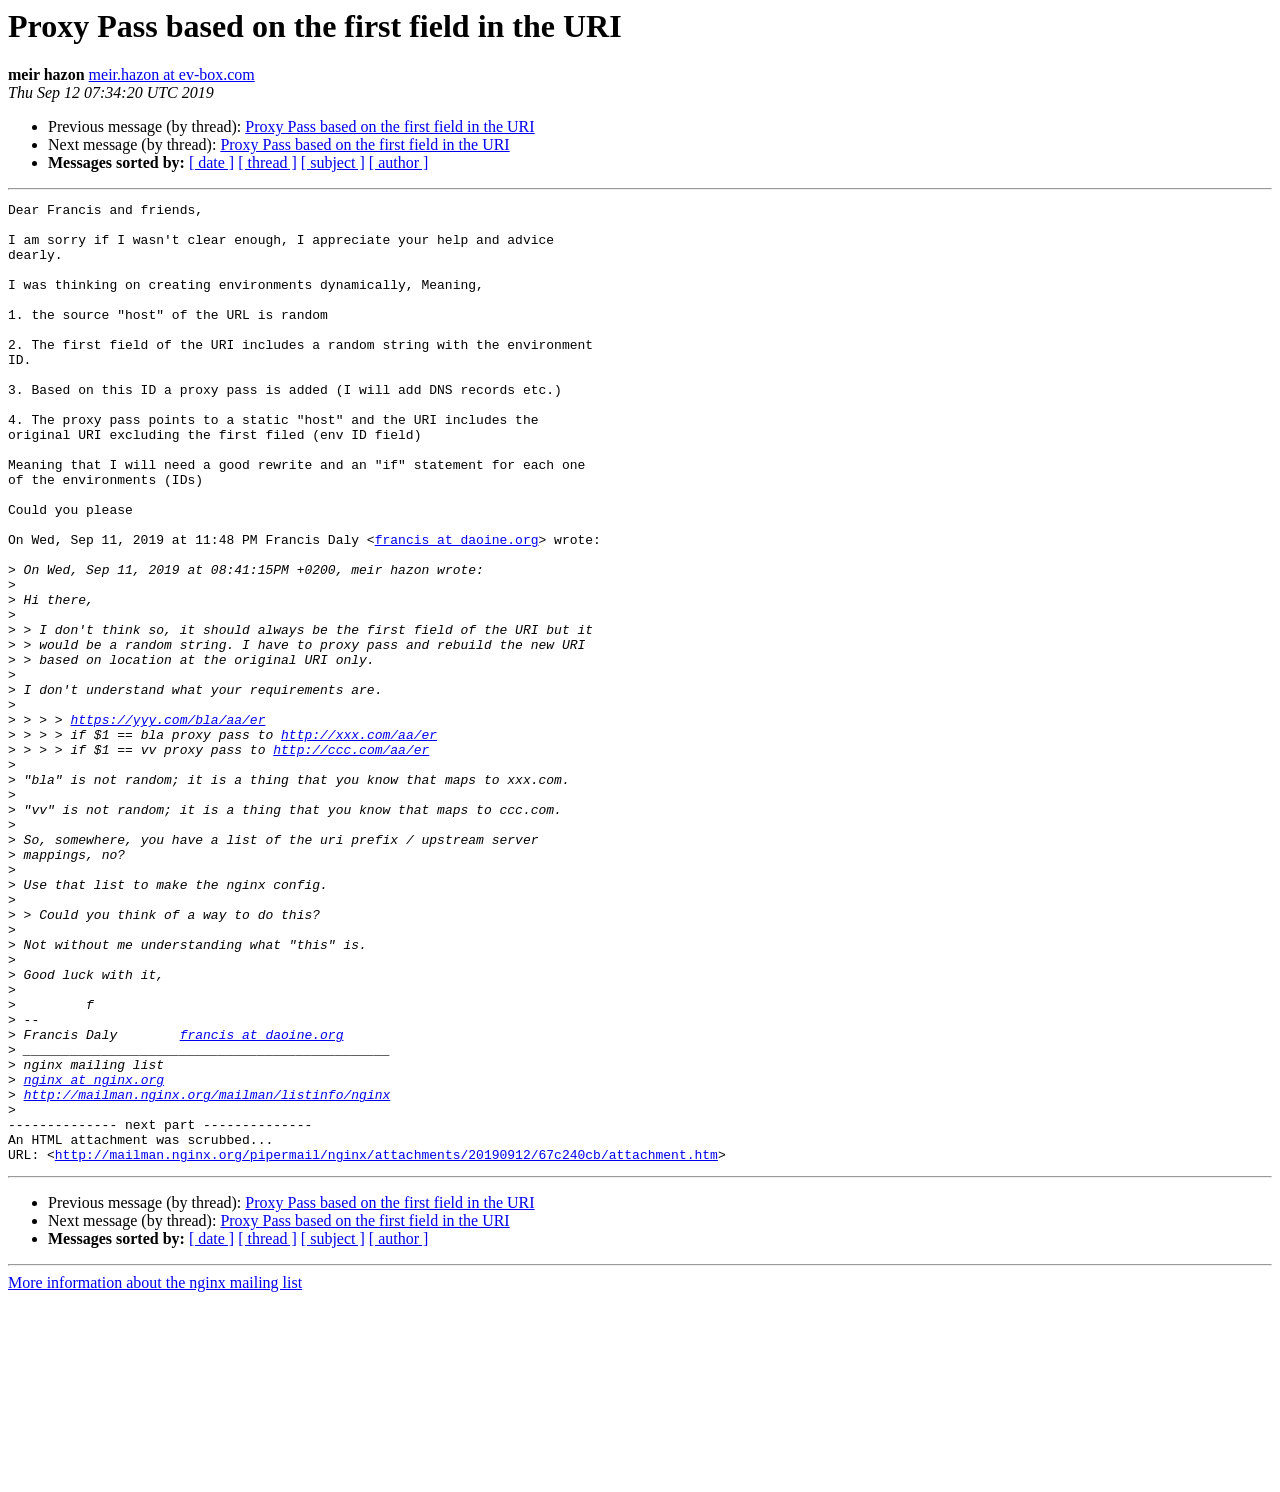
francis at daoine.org (457, 608)
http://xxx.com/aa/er (359, 842)
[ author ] (399, 162)
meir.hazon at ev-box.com (172, 74)
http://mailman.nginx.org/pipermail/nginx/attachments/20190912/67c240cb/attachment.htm (386, 1346)
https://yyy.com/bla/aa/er (167, 824)
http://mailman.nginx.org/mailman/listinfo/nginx (207, 1274)
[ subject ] (333, 162)
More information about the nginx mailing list (155, 1474)
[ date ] (211, 162)
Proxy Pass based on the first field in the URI (389, 126)
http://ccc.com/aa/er (351, 860)
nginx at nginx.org (94, 1256)
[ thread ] (267, 162)
